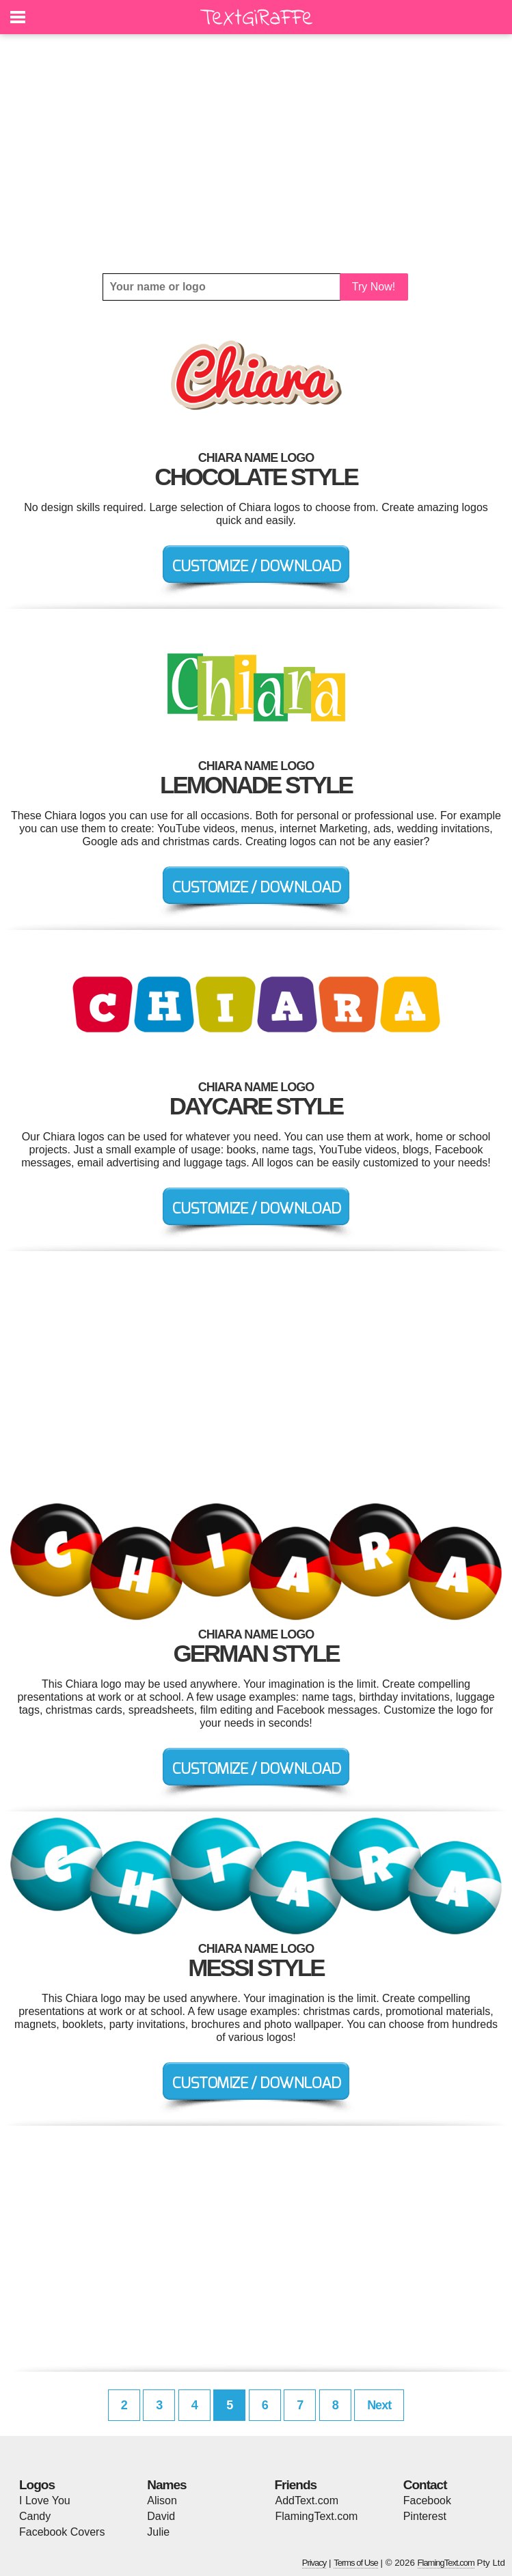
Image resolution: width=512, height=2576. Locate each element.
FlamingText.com (316, 2516)
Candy (35, 2516)
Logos (37, 2485)
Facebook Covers (62, 2532)
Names (166, 2485)
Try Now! (373, 286)
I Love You (44, 2500)
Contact (425, 2485)
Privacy (314, 2563)
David (161, 2516)
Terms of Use (356, 2563)
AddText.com (306, 2500)
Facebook (427, 2500)
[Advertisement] (256, 153)
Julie (158, 2532)
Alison (162, 2500)
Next (379, 2405)
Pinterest (424, 2516)
